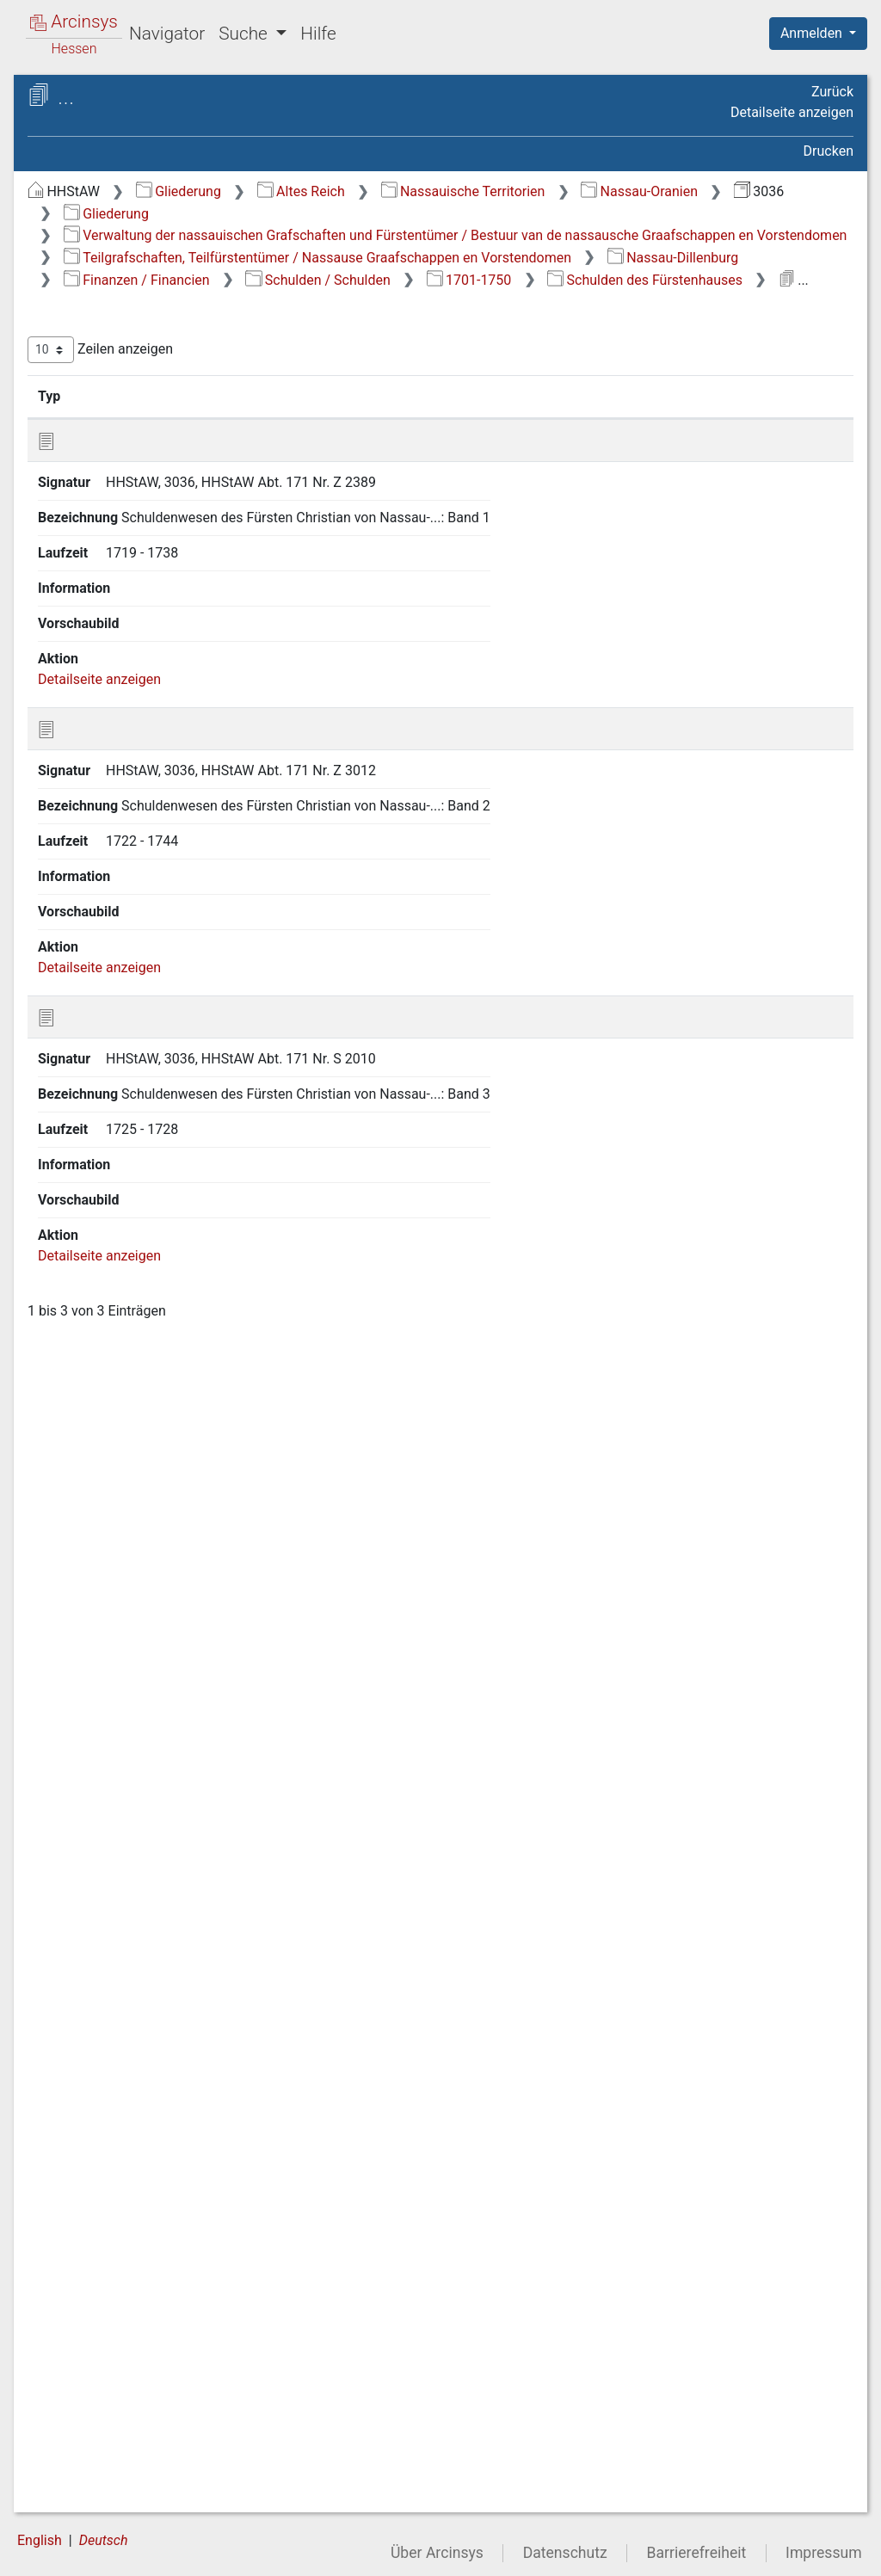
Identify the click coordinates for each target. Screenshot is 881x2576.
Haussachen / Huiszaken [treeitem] (137, 238)
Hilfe (318, 33)
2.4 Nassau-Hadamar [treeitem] (155, 2390)
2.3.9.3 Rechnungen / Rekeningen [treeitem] (186, 999)
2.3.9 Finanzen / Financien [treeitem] (155, 874)
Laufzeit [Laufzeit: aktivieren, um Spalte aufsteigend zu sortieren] (687, 459)
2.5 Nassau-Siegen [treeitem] (147, 2410)
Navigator (167, 33)
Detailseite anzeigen (791, 112)
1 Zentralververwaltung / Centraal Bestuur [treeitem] (149, 413)
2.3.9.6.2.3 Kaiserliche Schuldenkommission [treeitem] (203, 1334)
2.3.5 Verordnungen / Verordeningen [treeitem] (170, 727)
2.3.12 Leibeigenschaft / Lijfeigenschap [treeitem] (180, 1960)
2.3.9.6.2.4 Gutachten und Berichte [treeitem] (186, 1406)
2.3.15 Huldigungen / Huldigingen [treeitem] (170, 2106)
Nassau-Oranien (411, 214)
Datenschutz (565, 2552)
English (39, 2540)
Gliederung (467, 191)
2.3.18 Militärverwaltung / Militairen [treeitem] (184, 2252)
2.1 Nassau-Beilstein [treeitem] (153, 508)
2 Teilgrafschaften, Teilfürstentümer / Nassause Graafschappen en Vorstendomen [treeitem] (166, 466)
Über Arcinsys (437, 2552)
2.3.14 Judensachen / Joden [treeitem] (172, 2064)
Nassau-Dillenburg (418, 321)
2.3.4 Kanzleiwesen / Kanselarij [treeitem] (169, 686)
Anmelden (813, 33)
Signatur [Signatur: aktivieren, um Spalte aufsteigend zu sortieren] (418, 459)
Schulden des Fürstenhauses (570, 343)
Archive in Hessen (95, 97)
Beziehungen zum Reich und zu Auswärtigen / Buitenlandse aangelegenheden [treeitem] (156, 278)
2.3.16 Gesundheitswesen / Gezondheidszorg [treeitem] (184, 2148)
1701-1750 (395, 343)
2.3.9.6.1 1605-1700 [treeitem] (198, 1158)
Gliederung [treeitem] (74, 217)
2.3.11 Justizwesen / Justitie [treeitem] (169, 1918)
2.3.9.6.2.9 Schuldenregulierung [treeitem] (204, 1709)
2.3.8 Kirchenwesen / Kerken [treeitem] (170, 832)
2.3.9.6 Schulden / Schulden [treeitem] (176, 1125)
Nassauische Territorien (752, 191)
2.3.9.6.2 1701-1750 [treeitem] (198, 1178)
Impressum (824, 2552)
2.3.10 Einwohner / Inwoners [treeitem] (163, 1876)
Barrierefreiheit (697, 2552)
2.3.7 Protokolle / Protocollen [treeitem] (158, 791)
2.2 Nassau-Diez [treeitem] (140, 530)
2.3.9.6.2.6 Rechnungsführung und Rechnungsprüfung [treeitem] (199, 1522)
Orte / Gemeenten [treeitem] (115, 2495)
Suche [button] (245, 33)
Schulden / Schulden (774, 321)
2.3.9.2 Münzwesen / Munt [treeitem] (185, 958)
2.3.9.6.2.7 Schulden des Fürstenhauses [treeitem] (186, 1594)
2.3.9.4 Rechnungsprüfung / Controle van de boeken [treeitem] (182, 1052)
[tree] (151, 1356)
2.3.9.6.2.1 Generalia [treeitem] (184, 1209)
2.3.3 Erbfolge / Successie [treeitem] (153, 644)
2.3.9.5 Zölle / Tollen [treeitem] (183, 1095)
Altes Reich (590, 191)
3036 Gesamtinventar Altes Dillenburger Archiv (159, 161)
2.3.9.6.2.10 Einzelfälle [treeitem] (188, 1750)
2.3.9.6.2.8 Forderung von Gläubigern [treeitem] (185, 1656)
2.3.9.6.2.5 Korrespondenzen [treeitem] (195, 1458)
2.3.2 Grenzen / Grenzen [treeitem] (179, 614)
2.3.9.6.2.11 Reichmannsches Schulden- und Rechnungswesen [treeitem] (195, 1813)
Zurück (832, 91)
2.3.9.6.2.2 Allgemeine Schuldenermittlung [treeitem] (201, 1261)
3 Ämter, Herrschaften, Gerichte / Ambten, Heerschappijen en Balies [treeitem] (170, 2451)
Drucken (828, 151)
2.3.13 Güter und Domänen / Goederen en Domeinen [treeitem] (169, 2012)
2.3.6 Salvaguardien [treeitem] (166, 760)
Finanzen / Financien (593, 321)
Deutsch (103, 2540)
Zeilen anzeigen (389, 413)
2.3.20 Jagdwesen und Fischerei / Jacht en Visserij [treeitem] (179, 2357)
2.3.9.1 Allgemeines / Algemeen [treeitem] (186, 916)
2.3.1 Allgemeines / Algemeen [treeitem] (165, 581)
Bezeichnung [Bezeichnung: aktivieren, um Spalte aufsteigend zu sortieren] (550, 459)
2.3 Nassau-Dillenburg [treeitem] (157, 551)
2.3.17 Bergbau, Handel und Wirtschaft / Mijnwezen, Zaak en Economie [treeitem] (180, 2200)
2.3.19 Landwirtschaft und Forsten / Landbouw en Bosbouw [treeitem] (178, 2304)
